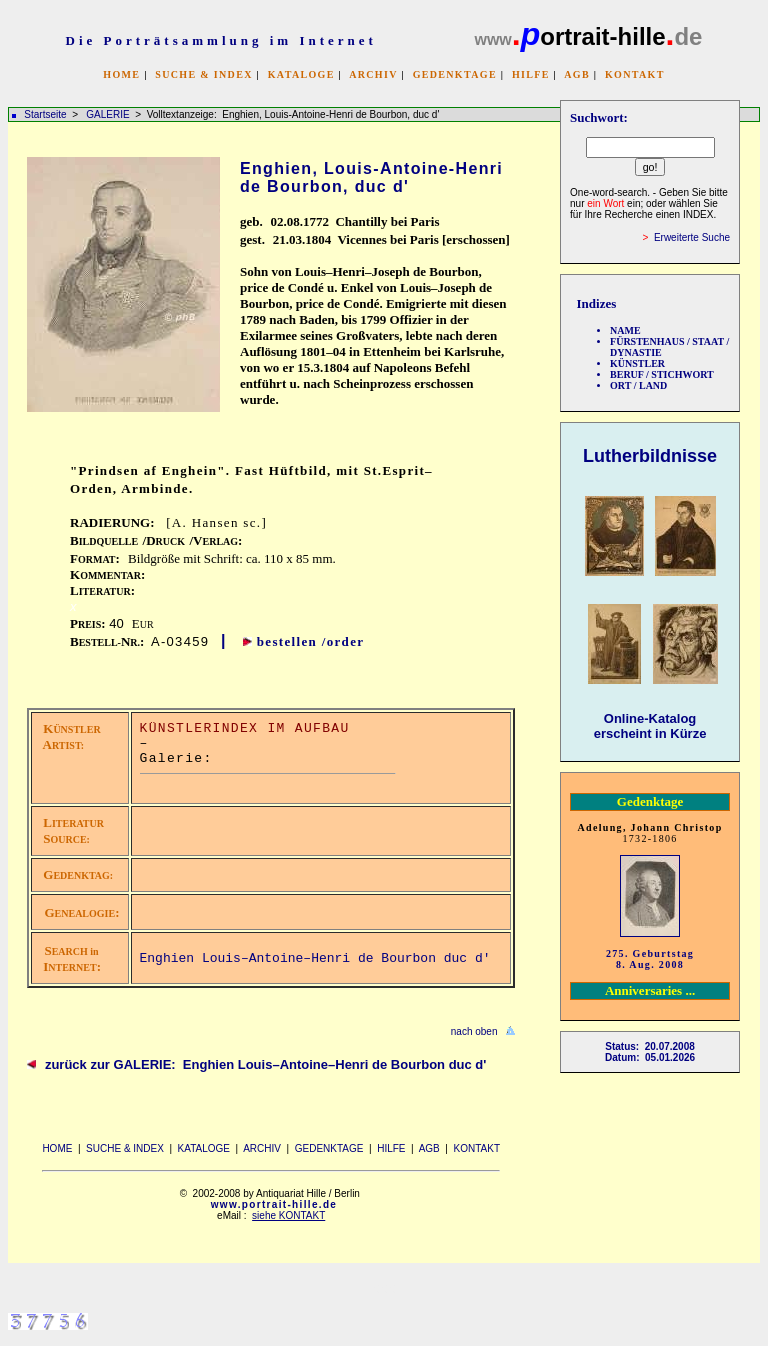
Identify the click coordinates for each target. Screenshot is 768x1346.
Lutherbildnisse (650, 456)
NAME (625, 330)
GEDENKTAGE (455, 74)
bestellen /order (311, 641)
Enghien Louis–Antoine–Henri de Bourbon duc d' (315, 958)
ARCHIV (373, 74)
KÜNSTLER (637, 363)
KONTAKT (635, 74)
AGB (577, 74)
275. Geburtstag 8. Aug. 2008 (650, 959)
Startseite (45, 114)
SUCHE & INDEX (203, 74)
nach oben (474, 1031)
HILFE (531, 74)
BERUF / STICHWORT (662, 374)
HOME (121, 74)
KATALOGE (301, 74)
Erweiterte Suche (692, 237)
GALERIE (109, 114)
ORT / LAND (638, 385)
